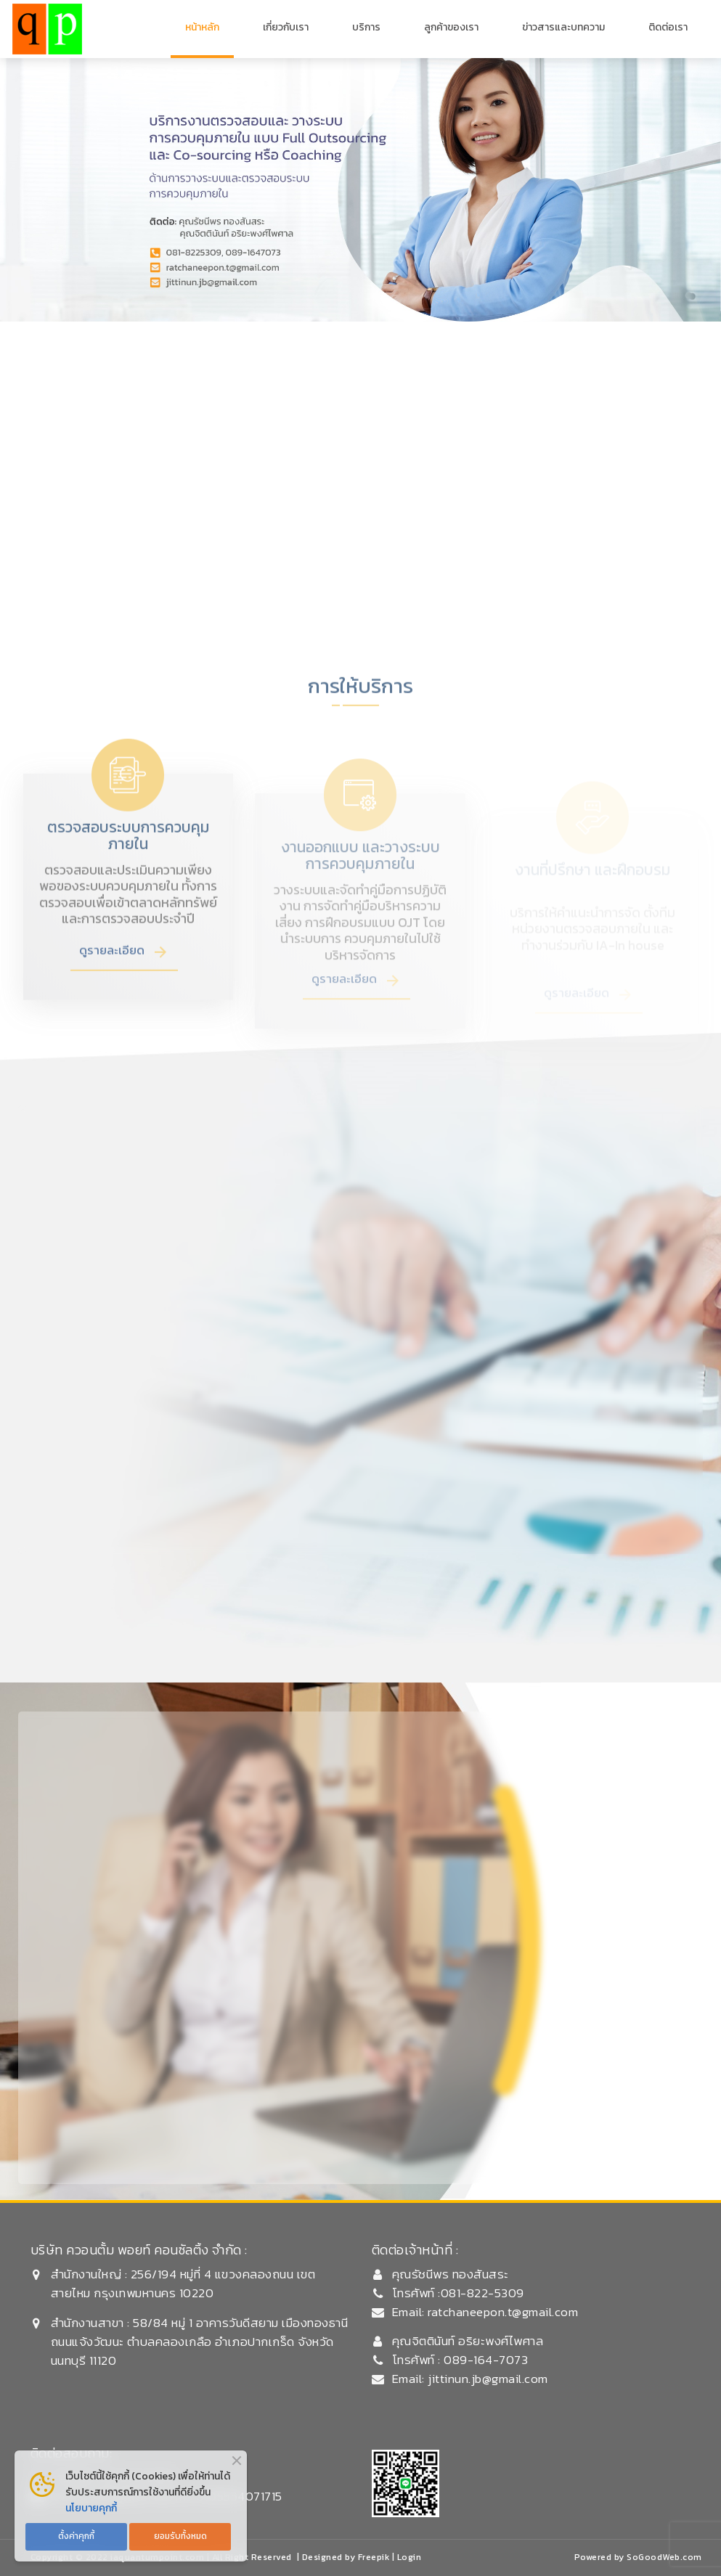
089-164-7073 (485, 2359)
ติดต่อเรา (668, 27)
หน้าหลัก (202, 27)
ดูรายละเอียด (111, 983)
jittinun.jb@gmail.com (488, 2378)
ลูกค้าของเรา (451, 27)
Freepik (374, 2557)
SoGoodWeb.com (664, 2557)
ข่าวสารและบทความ (563, 27)
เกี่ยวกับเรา (286, 27)
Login (409, 2557)
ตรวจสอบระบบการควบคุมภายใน (128, 868)
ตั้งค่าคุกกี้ (76, 2536)
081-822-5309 (482, 2292)
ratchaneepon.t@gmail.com (503, 2311)
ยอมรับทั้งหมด (180, 2536)
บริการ (366, 27)
